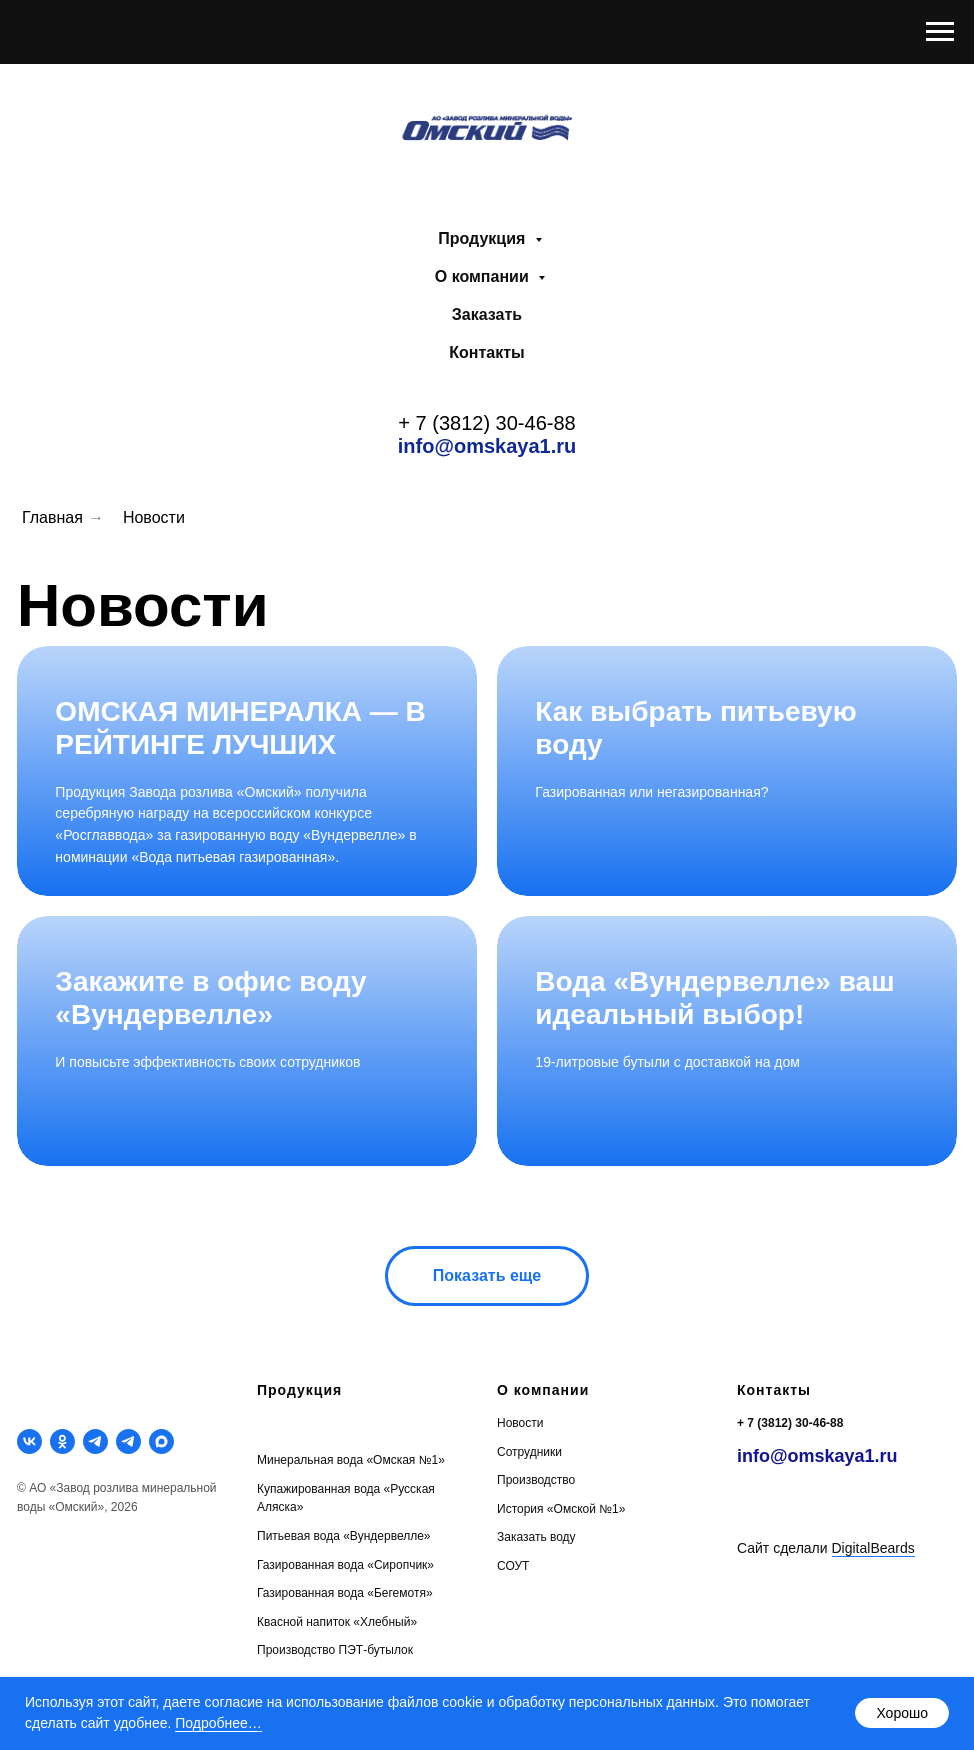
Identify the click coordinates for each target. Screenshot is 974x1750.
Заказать (487, 314)
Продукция (484, 238)
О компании (484, 276)
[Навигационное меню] (940, 32)
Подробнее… (218, 1723)
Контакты (486, 352)
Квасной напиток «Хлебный (333, 1622)
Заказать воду (536, 1537)
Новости (154, 517)
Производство (536, 1480)
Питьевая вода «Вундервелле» (344, 1536)
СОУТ (513, 1566)
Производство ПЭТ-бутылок (335, 1650)
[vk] (29, 1441)
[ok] (62, 1441)
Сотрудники (529, 1452)
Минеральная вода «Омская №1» (351, 1460)
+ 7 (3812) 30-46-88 (486, 423)
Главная (52, 517)
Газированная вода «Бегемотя (341, 1593)
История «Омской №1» (561, 1509)
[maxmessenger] (161, 1441)
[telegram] (95, 1441)
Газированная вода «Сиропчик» (345, 1565)
